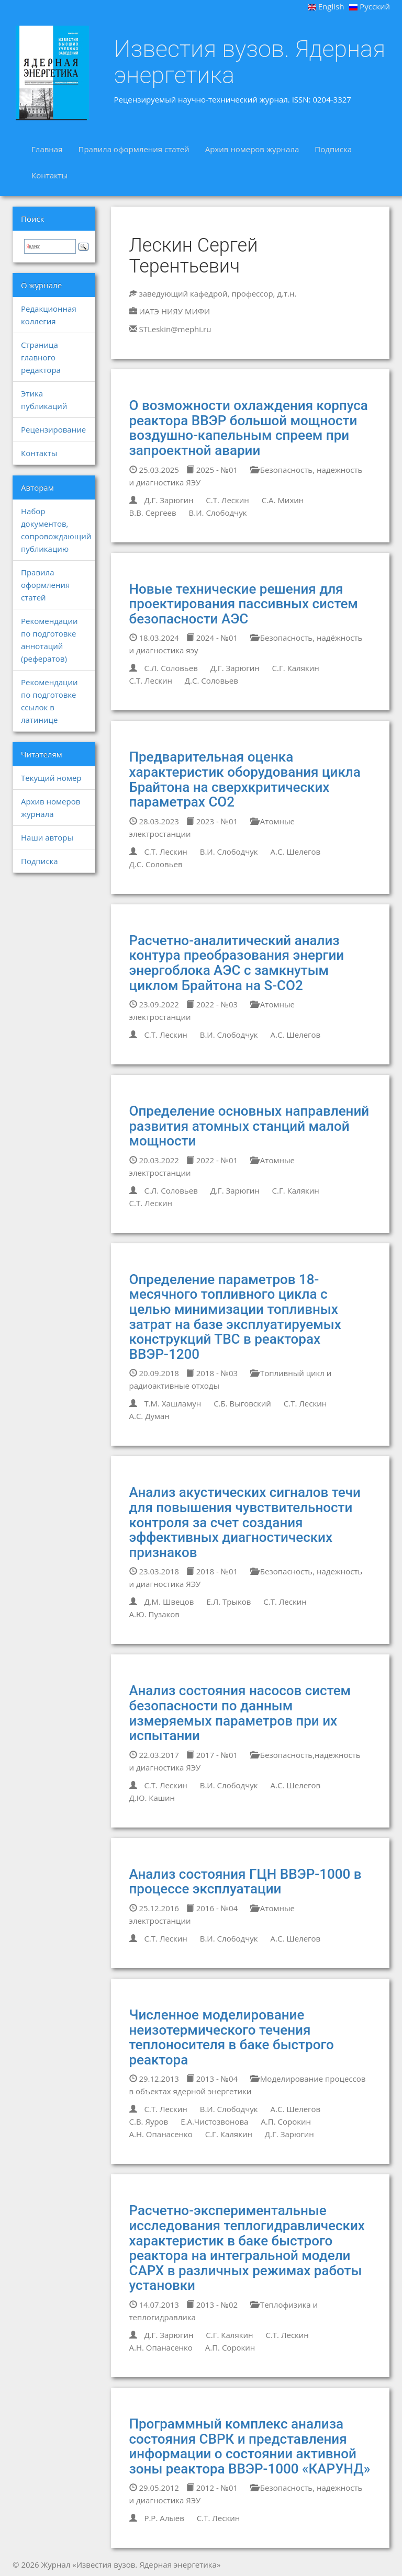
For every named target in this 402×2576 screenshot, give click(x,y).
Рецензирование (53, 429)
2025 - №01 (212, 469)
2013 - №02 (212, 2304)
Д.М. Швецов (169, 1601)
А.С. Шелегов (296, 851)
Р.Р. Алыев (164, 2518)
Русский (369, 6)
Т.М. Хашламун (172, 1403)
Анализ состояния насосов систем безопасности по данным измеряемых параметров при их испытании (240, 1713)
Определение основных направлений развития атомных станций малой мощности (249, 1126)
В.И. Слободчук (218, 512)
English (326, 6)
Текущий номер (51, 778)
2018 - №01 (212, 1571)
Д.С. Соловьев (211, 680)
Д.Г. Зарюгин (168, 500)
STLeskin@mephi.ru (175, 329)
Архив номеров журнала (252, 149)
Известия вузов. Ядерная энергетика (250, 62)
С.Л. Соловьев (170, 668)
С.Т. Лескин (227, 500)
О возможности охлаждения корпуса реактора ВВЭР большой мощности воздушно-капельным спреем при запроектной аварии (248, 428)
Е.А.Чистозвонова (214, 2121)
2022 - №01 (212, 1160)
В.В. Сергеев (152, 512)
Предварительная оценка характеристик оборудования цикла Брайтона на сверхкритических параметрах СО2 (245, 779)
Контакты (49, 175)
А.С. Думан (149, 1416)
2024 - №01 (212, 637)
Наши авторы (47, 837)
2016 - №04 (212, 1908)
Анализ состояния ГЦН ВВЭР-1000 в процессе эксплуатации (245, 1881)
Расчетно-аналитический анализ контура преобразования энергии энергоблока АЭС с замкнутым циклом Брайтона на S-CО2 (236, 963)
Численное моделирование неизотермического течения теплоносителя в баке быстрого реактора (231, 2037)
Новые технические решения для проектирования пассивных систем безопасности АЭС (243, 604)
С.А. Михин (283, 500)
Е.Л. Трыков (228, 1601)
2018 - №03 (212, 1373)
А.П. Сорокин (286, 2121)
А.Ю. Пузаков (154, 1614)
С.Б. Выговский (242, 1403)
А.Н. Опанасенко (161, 2134)
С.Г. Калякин (295, 668)
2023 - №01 (212, 821)
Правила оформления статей (133, 149)
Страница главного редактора (41, 357)
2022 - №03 (212, 1004)
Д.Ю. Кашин (152, 1797)
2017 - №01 (212, 1755)
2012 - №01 (212, 2487)
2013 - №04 (212, 2078)
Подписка (333, 149)
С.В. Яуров (149, 2121)
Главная (46, 149)
